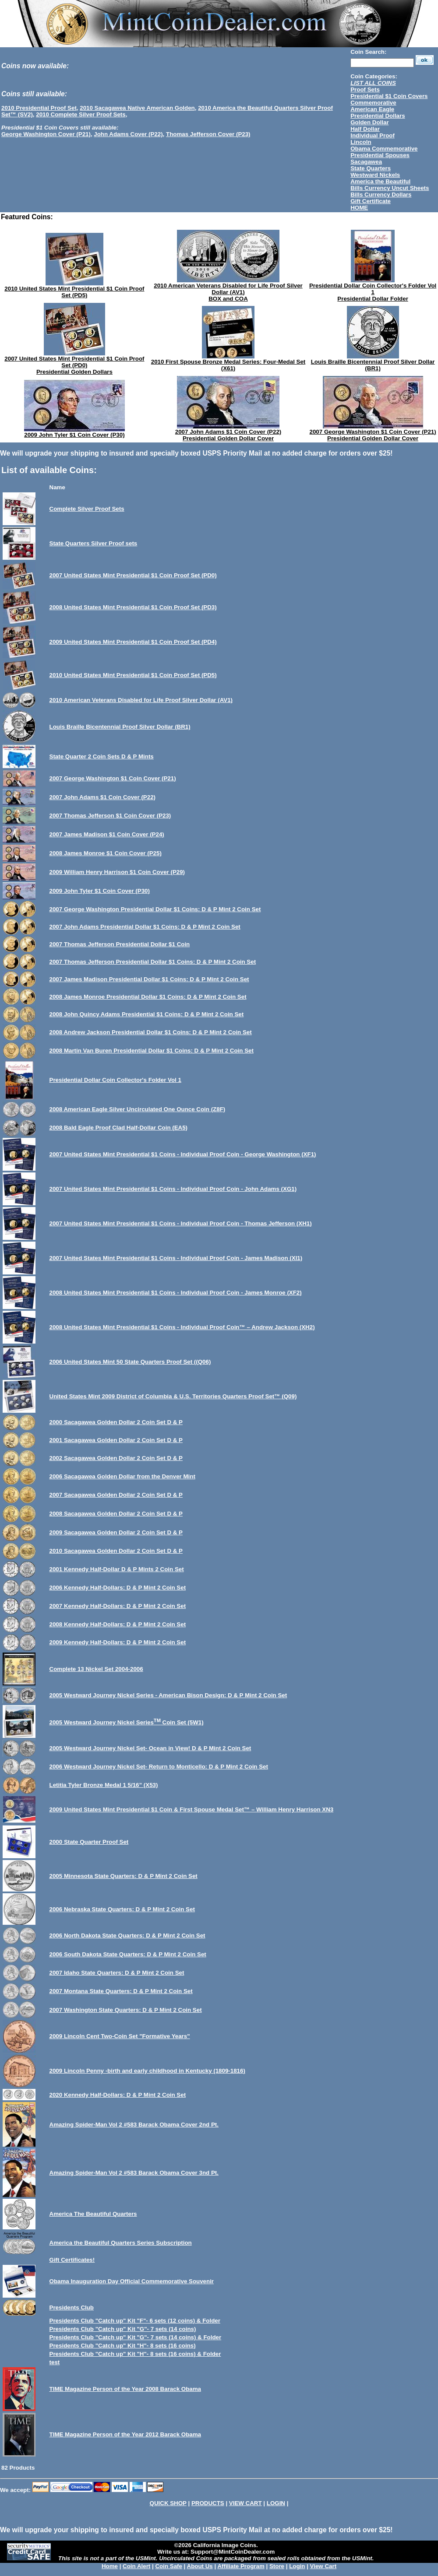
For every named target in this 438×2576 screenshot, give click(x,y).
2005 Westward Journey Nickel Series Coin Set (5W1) (126, 1722)
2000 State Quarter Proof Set (89, 1842)
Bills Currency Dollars (380, 194)
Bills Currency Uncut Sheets (389, 188)
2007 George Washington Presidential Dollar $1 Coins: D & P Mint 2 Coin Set (155, 909)
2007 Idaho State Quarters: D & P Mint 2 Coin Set (116, 1972)
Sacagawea (366, 161)
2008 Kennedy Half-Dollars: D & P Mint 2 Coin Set (117, 1624)
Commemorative (373, 102)
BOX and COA (228, 298)
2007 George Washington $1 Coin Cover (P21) (373, 431)
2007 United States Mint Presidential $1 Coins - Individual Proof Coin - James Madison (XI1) (176, 1258)
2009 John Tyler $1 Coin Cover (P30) (74, 435)
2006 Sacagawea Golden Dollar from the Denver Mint (122, 1476)
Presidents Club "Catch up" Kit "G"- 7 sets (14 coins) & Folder (135, 2337)
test (54, 2362)
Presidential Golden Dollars (74, 372)
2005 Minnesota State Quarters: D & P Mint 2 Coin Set (123, 1876)
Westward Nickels (375, 175)
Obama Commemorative (383, 148)
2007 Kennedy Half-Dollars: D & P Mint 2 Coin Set (117, 1606)
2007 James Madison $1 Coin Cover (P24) (106, 834)
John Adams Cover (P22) (128, 134)
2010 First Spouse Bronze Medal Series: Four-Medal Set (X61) (228, 365)
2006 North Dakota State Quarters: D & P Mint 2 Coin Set (127, 1935)
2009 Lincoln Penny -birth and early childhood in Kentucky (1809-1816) (147, 2070)
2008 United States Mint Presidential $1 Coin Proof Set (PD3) (133, 607)
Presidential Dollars (377, 115)
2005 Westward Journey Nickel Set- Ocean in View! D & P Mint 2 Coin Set (150, 1748)
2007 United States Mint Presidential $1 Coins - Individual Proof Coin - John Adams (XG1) (173, 1189)
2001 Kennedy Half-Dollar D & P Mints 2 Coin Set (116, 1569)
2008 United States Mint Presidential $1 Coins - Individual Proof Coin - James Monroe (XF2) (175, 1292)
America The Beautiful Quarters (93, 2214)
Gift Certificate (370, 201)
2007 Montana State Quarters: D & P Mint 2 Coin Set (121, 1991)
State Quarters (370, 168)
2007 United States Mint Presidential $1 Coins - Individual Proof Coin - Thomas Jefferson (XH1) (180, 1223)
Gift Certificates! (72, 2260)
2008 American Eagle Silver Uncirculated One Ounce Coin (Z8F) (137, 1109)
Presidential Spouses (380, 155)
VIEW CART (245, 2503)
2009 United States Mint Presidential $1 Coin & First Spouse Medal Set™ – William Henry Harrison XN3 (191, 1809)
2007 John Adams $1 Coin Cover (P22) (228, 431)
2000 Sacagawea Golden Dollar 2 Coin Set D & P (116, 1422)
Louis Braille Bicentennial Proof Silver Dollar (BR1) (373, 365)
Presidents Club (71, 2307)
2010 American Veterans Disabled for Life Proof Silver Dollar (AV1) (228, 288)
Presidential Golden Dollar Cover (228, 438)
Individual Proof (372, 135)
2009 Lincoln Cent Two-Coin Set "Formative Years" (119, 2036)
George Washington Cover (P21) (46, 134)
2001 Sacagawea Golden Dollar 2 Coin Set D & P (116, 1440)
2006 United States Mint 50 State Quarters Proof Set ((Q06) (130, 1361)
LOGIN (276, 2503)
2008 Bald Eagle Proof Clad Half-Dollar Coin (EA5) (118, 1127)
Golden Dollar (369, 122)
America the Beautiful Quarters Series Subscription (120, 2242)
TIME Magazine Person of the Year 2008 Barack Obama (125, 2389)
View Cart (323, 2566)
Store (276, 2566)
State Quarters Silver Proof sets (93, 543)
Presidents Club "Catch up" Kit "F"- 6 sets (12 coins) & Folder (134, 2320)
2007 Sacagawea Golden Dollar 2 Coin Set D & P (116, 1495)
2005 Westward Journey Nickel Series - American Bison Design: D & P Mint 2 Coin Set (168, 1695)
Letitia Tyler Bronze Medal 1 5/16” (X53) (103, 1785)
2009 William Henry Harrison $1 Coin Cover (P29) (117, 872)
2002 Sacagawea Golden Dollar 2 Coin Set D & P (116, 1458)
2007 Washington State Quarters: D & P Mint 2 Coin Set (125, 2010)
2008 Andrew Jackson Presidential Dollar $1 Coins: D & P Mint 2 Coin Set (150, 1032)
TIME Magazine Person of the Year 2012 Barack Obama (125, 2434)
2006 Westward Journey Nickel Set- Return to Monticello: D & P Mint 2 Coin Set (158, 1766)
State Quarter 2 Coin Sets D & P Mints (101, 756)
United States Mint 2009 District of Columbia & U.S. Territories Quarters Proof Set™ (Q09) (173, 1396)
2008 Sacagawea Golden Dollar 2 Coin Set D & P (116, 1513)
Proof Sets (365, 89)
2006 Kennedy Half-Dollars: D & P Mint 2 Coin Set (117, 1587)
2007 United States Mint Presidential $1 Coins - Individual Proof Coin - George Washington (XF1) (182, 1154)
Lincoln (360, 142)
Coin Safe (168, 2566)
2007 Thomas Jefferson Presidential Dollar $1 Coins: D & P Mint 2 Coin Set (152, 961)
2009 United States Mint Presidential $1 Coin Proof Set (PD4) (133, 642)
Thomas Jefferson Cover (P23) (208, 134)
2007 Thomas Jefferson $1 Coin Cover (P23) (110, 815)
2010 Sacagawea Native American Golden (137, 108)
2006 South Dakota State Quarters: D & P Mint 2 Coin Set (127, 1954)
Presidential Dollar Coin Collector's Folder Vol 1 (372, 288)
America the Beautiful (380, 181)
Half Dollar (365, 129)
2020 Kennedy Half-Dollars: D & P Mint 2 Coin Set (117, 2095)
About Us (200, 2566)
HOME (359, 207)
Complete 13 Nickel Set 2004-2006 (96, 1669)
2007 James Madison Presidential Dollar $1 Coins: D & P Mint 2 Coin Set (149, 979)
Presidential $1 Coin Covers (388, 96)
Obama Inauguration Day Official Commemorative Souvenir (131, 2281)
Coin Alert (136, 2566)
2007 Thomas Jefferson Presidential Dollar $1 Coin (119, 944)
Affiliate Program (240, 2566)
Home (110, 2566)
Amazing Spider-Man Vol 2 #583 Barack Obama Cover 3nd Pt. (134, 2172)
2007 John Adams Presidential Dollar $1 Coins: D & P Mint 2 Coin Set (144, 926)
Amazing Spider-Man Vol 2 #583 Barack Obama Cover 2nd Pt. (134, 2124)
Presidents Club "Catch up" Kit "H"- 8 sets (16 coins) (122, 2345)
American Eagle (372, 109)
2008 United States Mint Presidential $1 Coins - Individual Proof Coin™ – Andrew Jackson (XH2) (182, 1327)
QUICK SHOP (168, 2503)
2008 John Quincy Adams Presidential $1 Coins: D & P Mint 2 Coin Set (146, 1014)
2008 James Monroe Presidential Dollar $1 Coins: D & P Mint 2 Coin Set (148, 996)
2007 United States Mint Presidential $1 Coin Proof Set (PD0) (74, 362)
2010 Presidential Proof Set (39, 108)
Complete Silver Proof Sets (86, 508)
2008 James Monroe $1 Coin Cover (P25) (105, 853)
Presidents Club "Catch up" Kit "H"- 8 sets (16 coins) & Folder (135, 2354)
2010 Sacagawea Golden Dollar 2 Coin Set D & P (116, 1551)
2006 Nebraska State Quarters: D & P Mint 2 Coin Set (122, 1909)
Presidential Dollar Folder (372, 298)
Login (297, 2566)
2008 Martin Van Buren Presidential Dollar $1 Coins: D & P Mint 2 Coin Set (151, 1050)
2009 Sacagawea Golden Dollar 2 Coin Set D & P (116, 1532)
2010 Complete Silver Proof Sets (80, 114)
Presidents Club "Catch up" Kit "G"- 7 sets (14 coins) (122, 2329)
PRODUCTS (207, 2503)
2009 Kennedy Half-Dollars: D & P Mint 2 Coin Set (117, 1642)
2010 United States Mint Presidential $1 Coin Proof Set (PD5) (74, 291)
